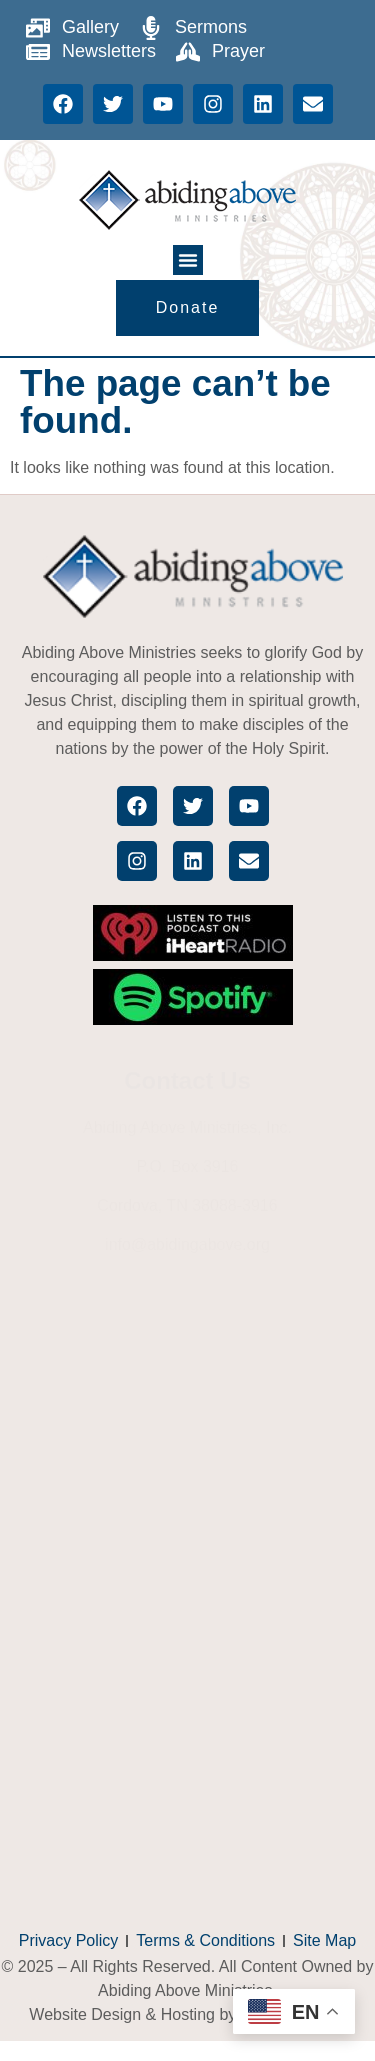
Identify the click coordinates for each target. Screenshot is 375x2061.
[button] (188, 260)
